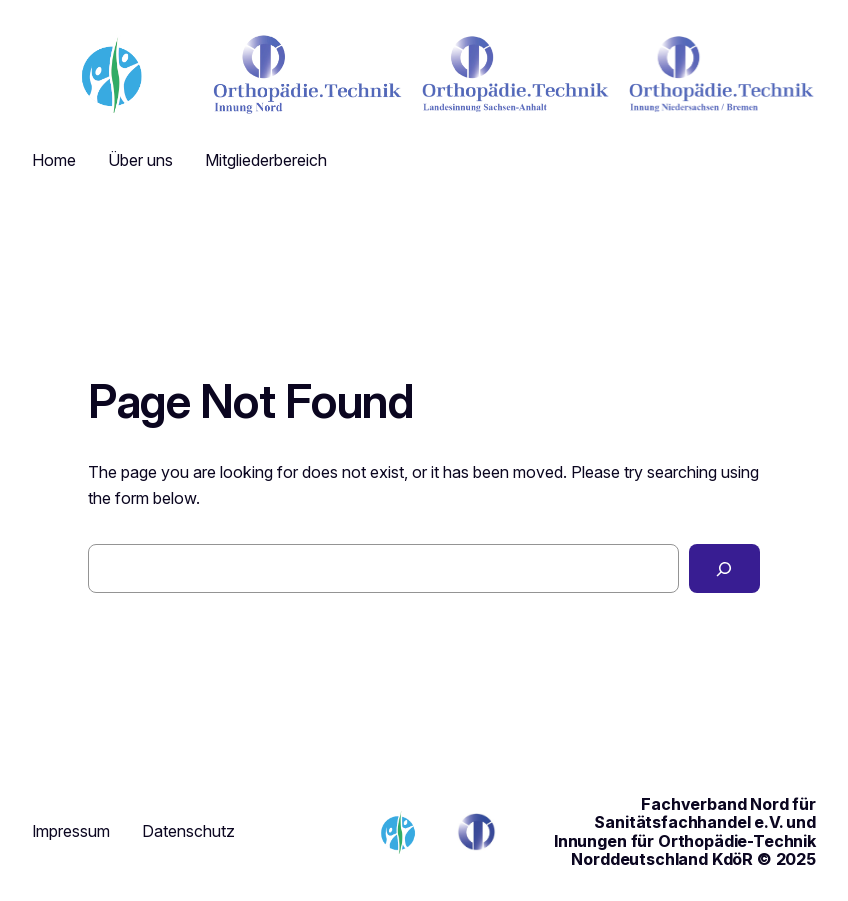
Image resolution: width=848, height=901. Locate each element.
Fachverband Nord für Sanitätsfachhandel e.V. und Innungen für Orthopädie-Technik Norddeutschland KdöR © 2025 (685, 831)
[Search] (724, 569)
